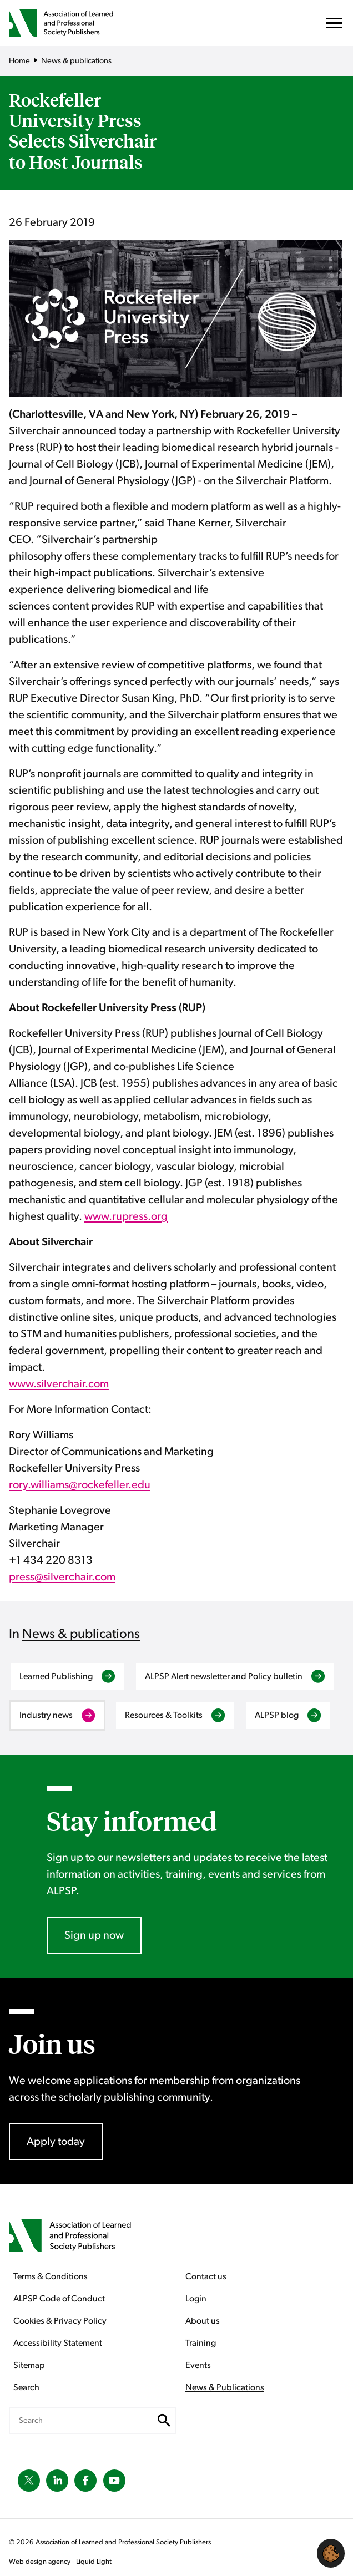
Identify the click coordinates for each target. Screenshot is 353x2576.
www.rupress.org (126, 1216)
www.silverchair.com (59, 1384)
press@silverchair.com (62, 1577)
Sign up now (94, 1935)
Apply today (56, 2141)
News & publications (81, 1634)
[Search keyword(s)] (92, 2420)
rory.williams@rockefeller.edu (79, 1484)
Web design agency (40, 2561)
